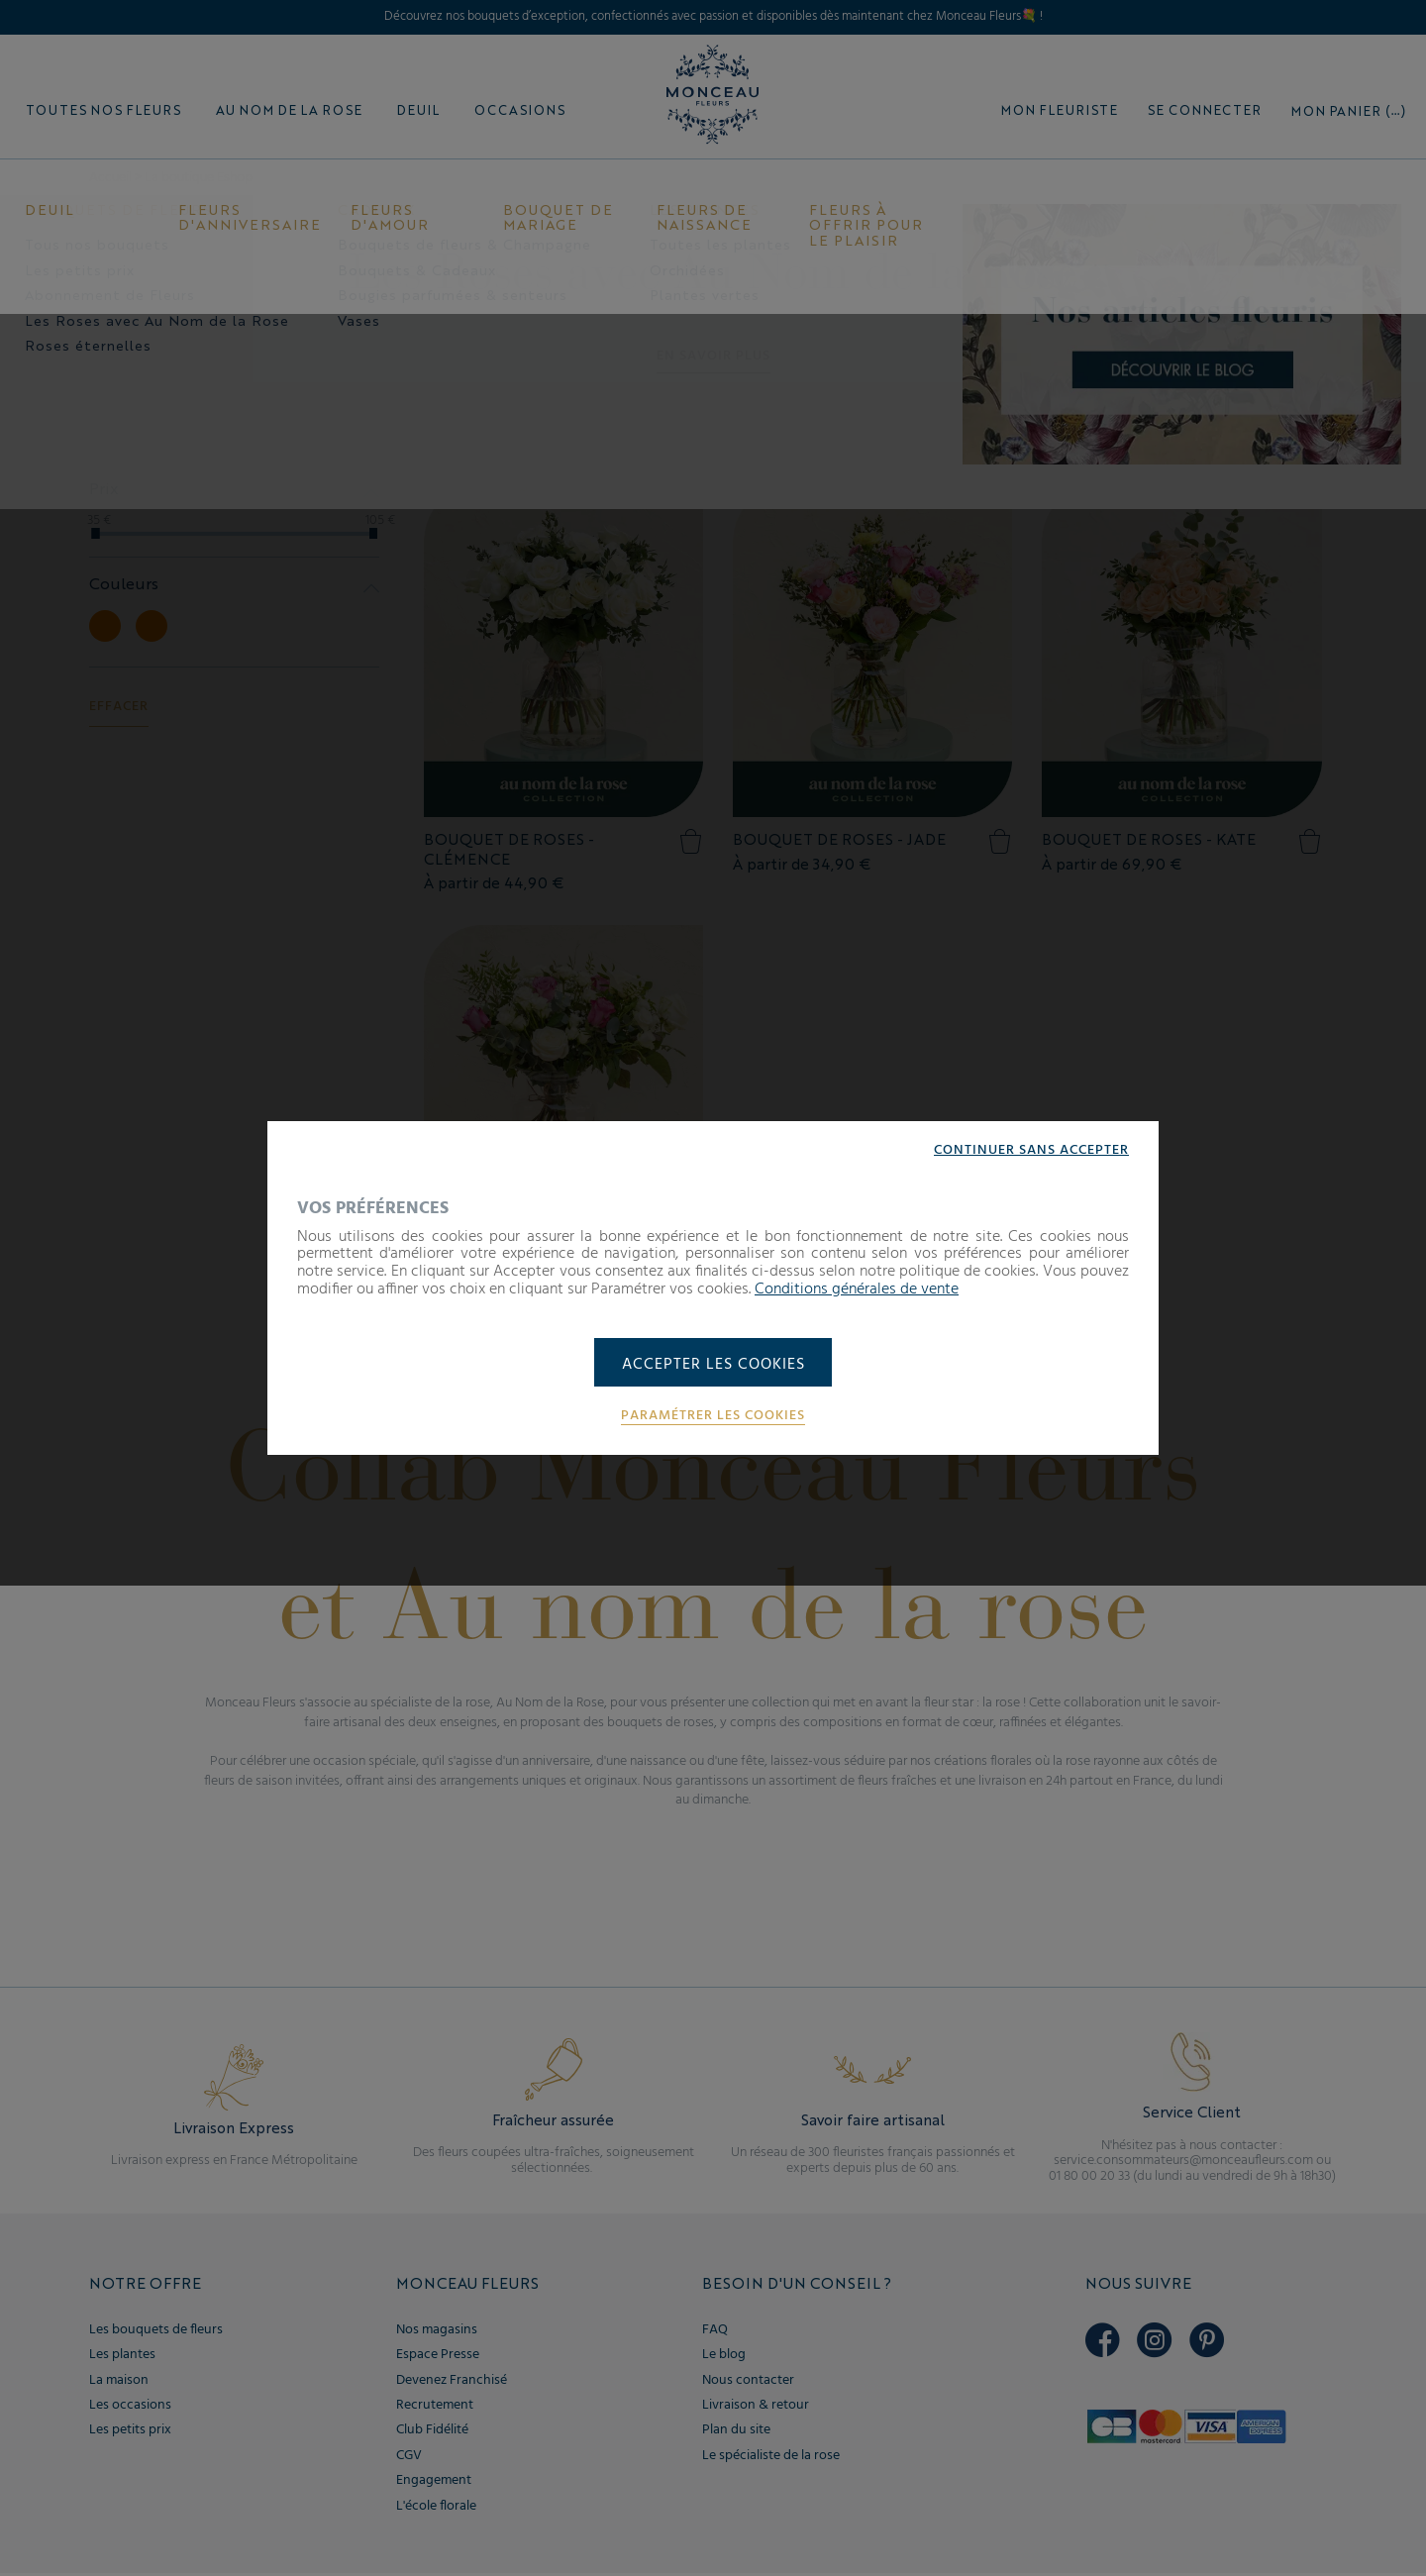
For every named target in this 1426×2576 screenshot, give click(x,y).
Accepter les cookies (713, 1365)
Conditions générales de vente (857, 1288)
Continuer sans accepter (1031, 1149)
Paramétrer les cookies (713, 1417)
